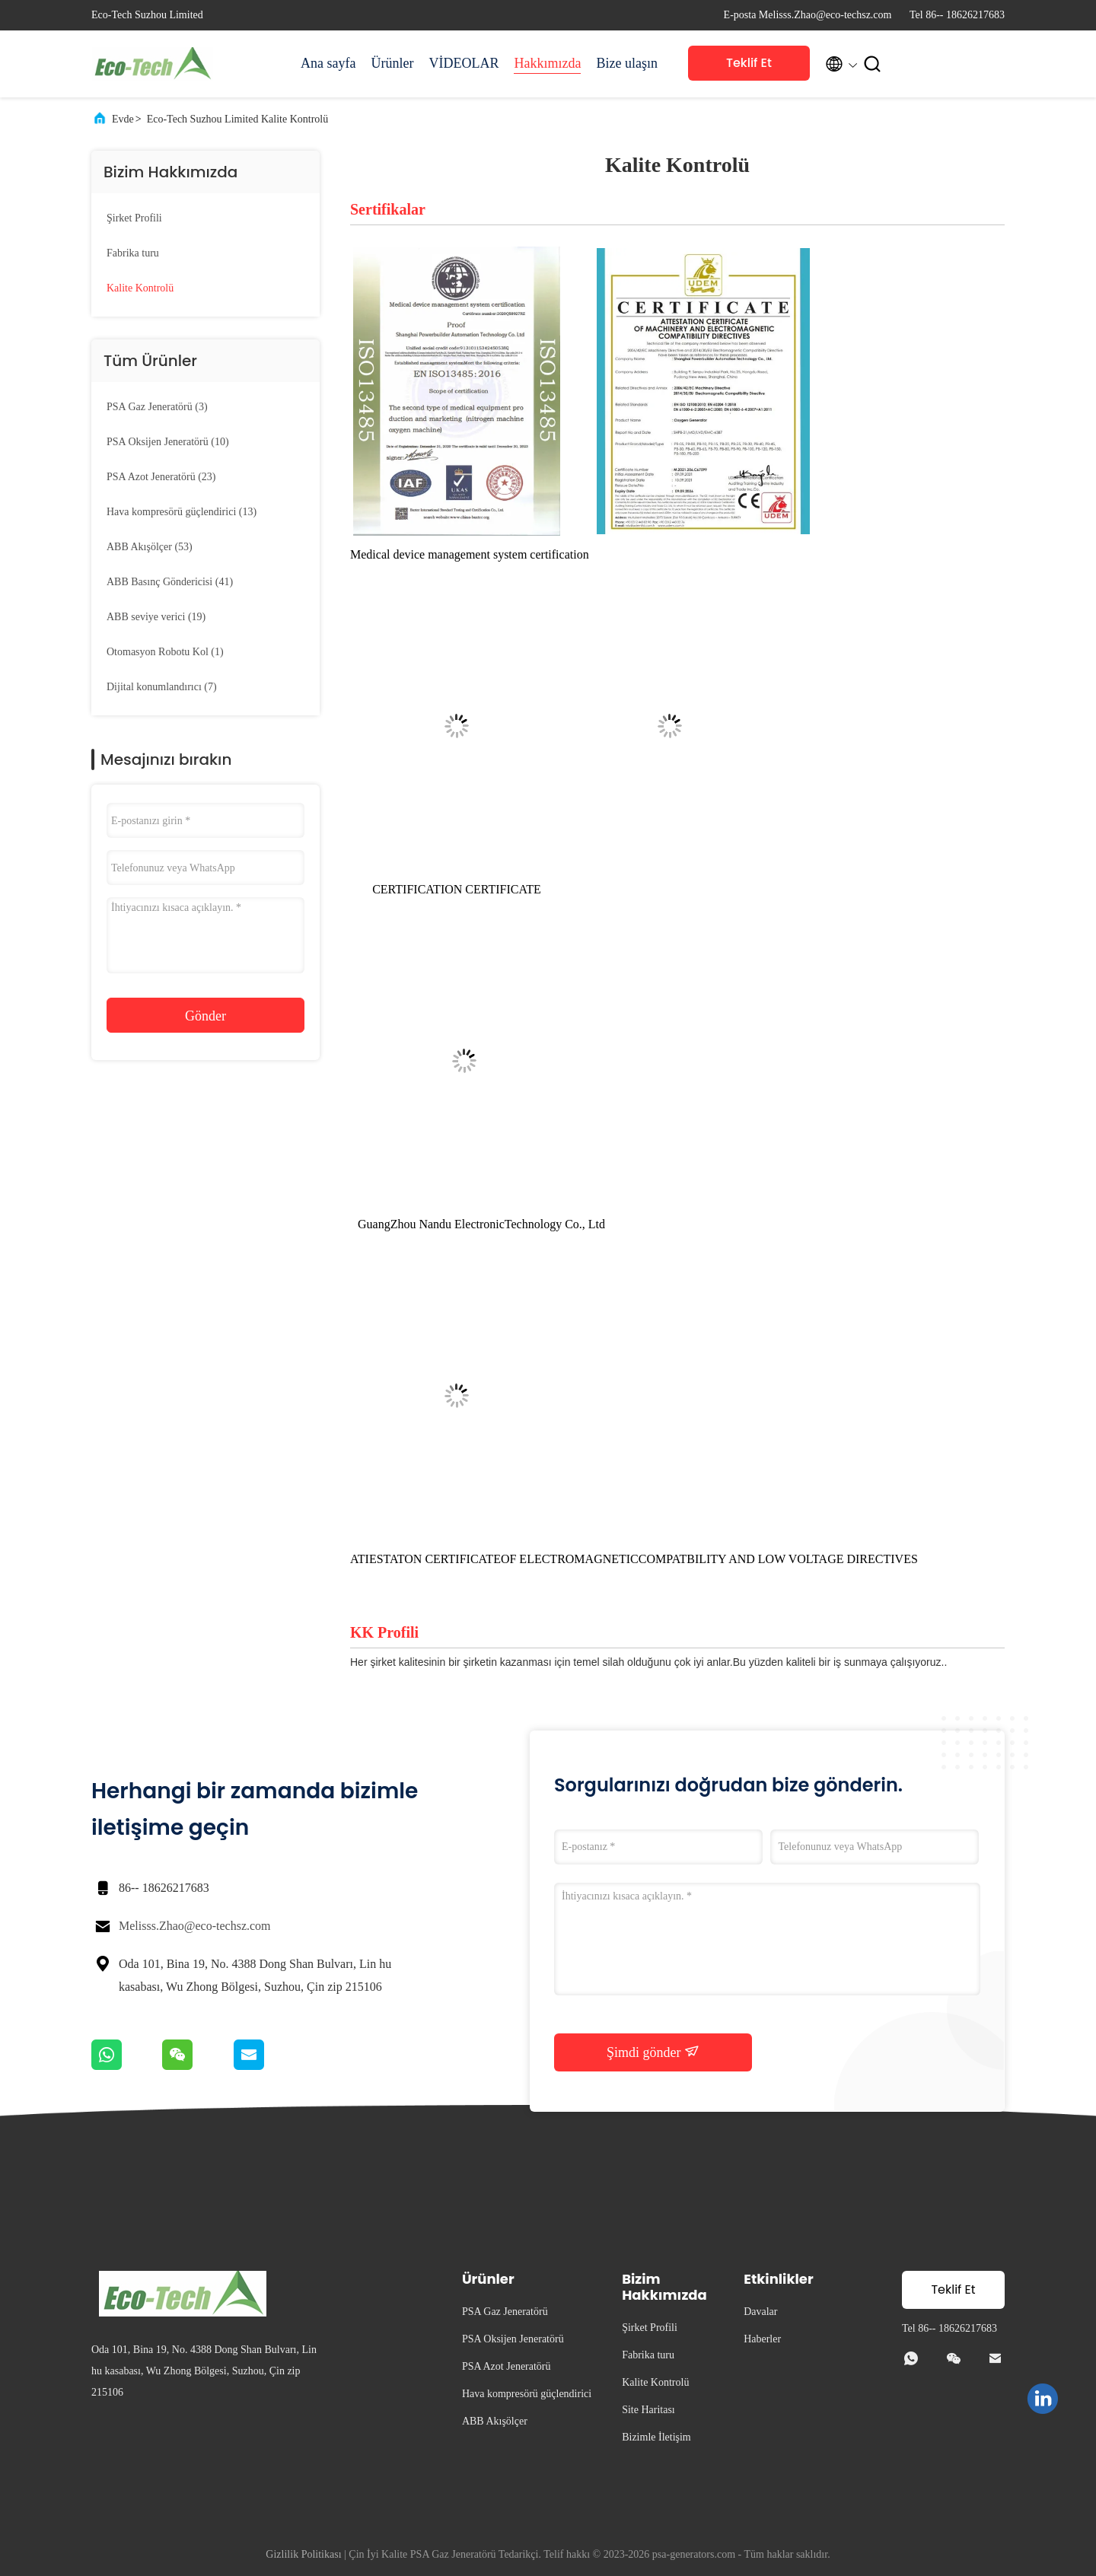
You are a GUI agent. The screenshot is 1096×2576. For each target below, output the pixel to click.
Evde (123, 119)
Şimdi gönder (653, 2051)
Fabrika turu (133, 253)
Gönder (205, 1016)
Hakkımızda (547, 63)
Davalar (760, 2311)
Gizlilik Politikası (303, 2554)
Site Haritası (648, 2409)
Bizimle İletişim (656, 2437)
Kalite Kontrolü (140, 288)
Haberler (762, 2339)
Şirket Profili (134, 218)
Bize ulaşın (626, 63)
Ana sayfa (328, 63)
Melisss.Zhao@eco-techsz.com (195, 1925)
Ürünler (392, 63)
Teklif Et (749, 63)
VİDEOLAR (464, 63)
